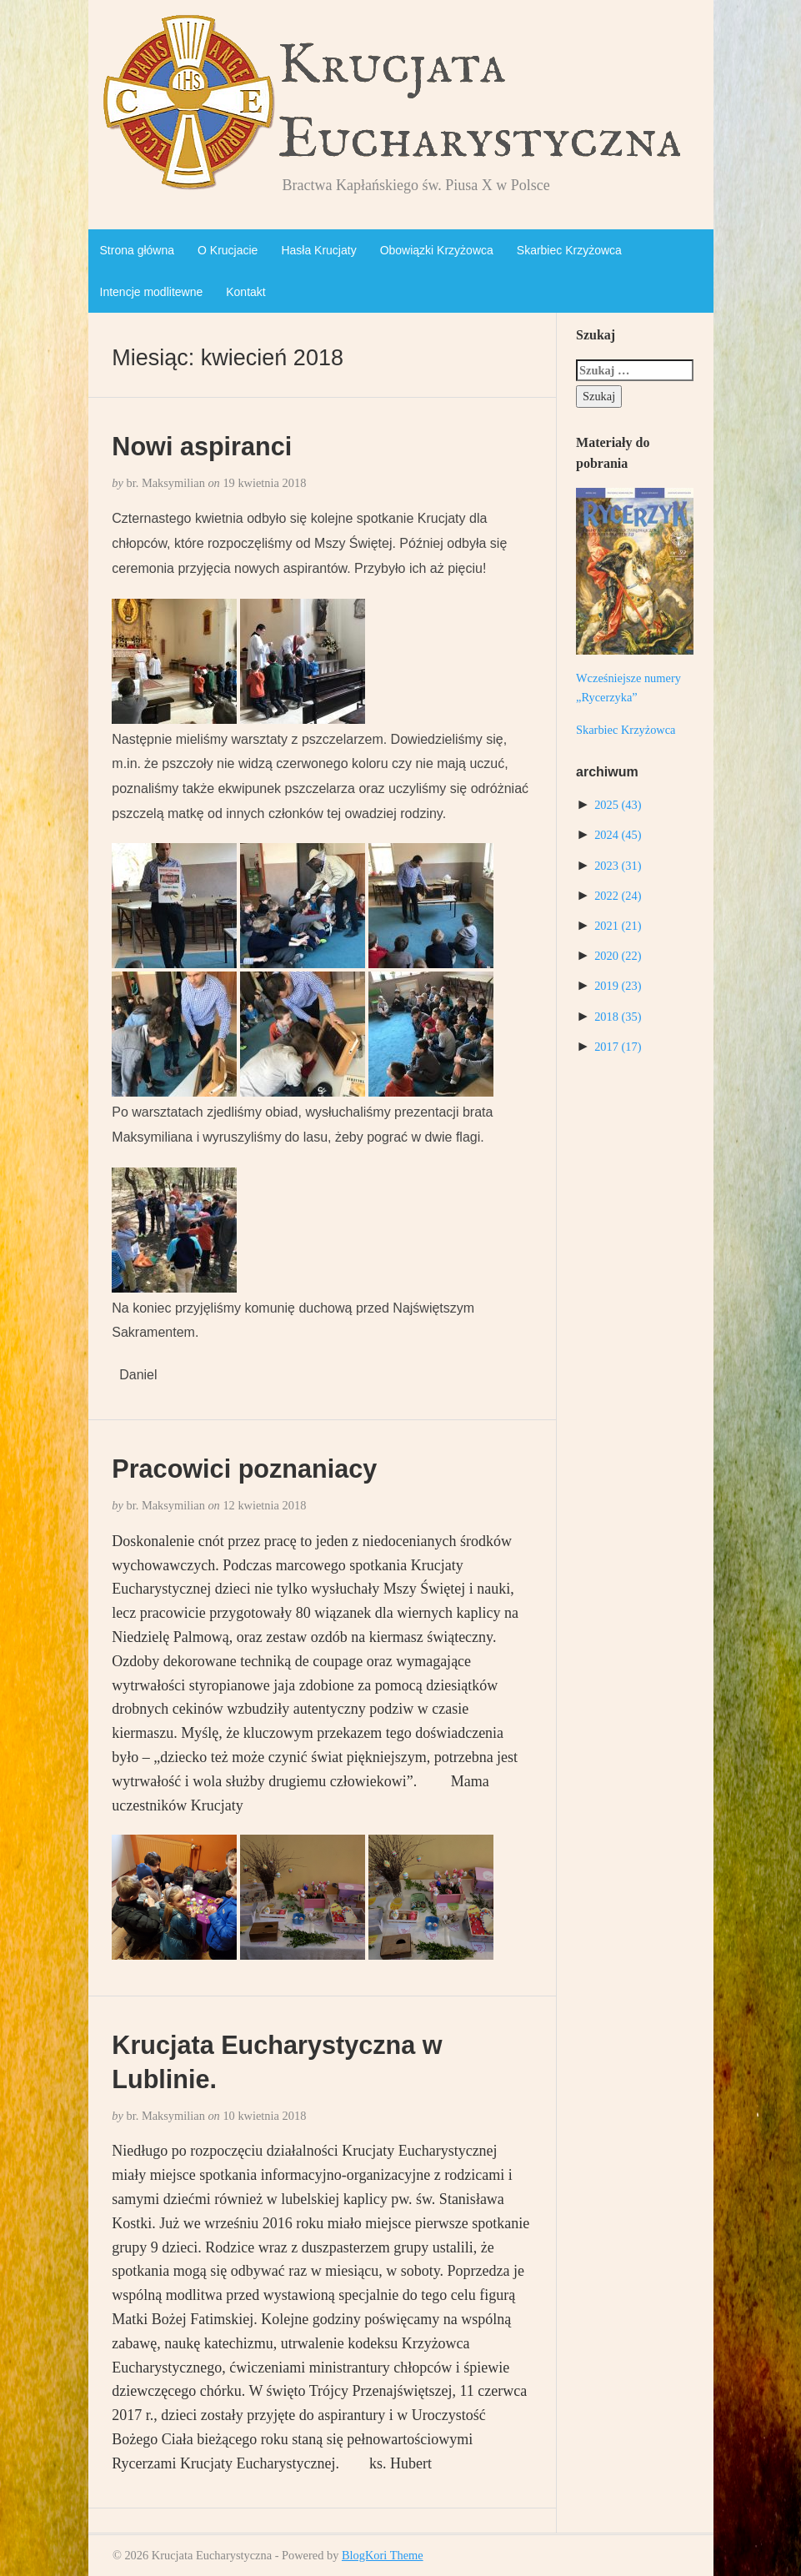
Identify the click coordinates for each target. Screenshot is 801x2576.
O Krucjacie (228, 250)
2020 (617, 955)
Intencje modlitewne (151, 292)
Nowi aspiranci (202, 446)
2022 (617, 895)
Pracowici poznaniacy (244, 1468)
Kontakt (245, 292)
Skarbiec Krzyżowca (569, 250)
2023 (617, 865)
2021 (617, 925)
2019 (617, 985)
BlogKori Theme (382, 2555)
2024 (617, 834)
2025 (617, 804)
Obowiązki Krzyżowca (436, 250)
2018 (617, 1016)
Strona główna (137, 250)
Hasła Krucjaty (318, 250)
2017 (617, 1046)
